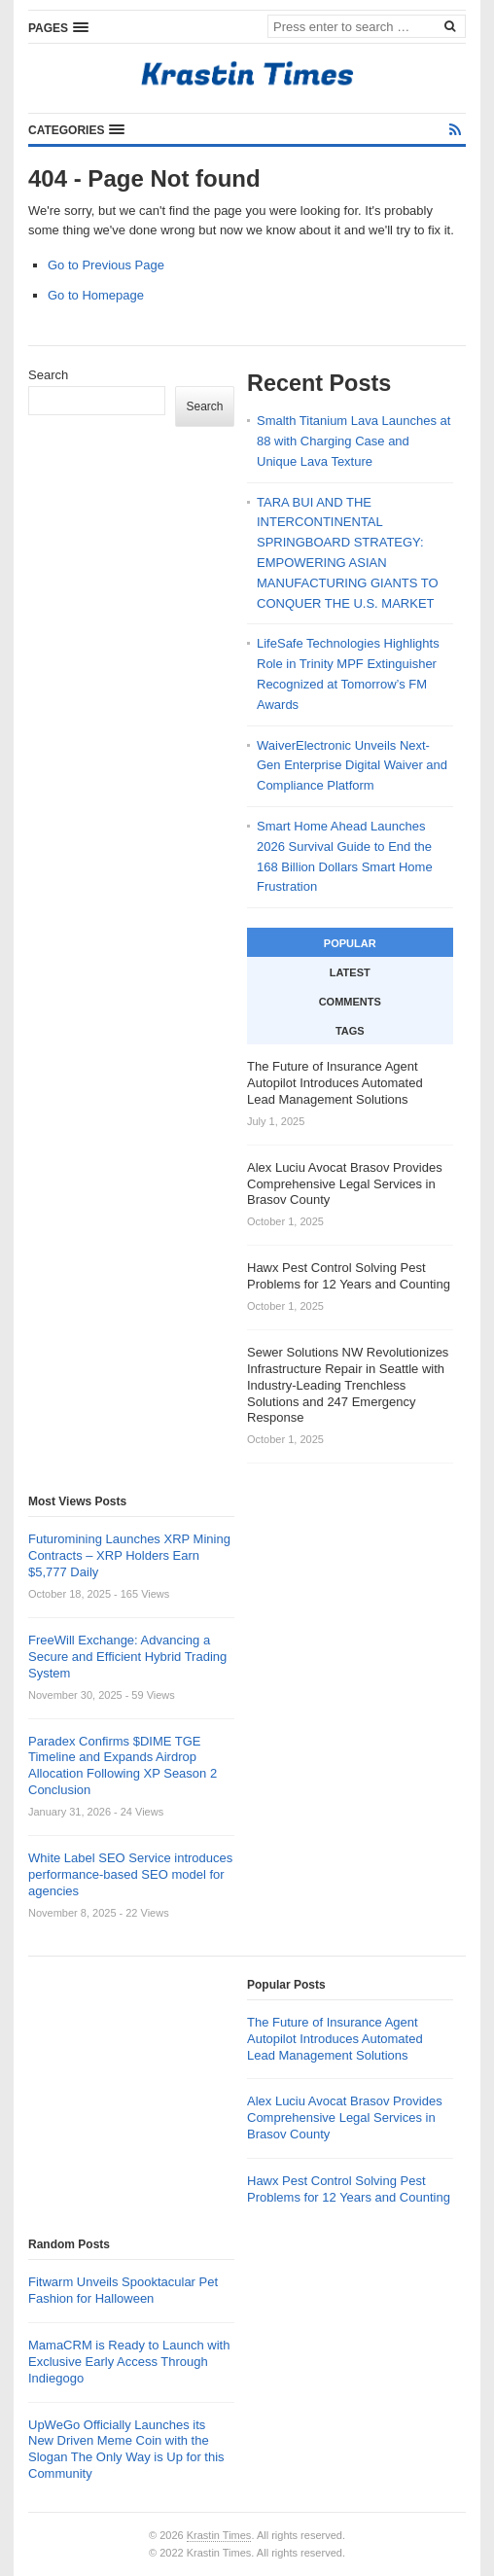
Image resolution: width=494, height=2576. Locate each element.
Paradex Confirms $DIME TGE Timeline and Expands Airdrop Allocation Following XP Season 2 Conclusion (122, 1766)
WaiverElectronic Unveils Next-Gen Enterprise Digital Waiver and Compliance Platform (352, 766)
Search (48, 375)
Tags (350, 1031)
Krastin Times (219, 2535)
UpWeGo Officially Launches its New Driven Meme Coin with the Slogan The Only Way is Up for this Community (126, 2449)
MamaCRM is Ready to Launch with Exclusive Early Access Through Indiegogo (128, 2361)
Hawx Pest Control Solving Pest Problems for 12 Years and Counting (348, 2189)
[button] (58, 27)
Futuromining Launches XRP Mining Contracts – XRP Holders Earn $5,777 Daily (129, 1555)
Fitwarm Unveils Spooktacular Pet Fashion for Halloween (123, 2290)
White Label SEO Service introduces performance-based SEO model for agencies (130, 1874)
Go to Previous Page (106, 265)
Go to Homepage (96, 295)
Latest (350, 972)
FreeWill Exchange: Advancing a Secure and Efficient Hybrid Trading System (127, 1656)
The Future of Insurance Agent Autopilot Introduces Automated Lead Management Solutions (335, 2039)
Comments (350, 1001)
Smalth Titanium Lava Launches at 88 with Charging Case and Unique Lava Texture (353, 441)
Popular (350, 943)
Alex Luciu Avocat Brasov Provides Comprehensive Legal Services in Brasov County (344, 2117)
